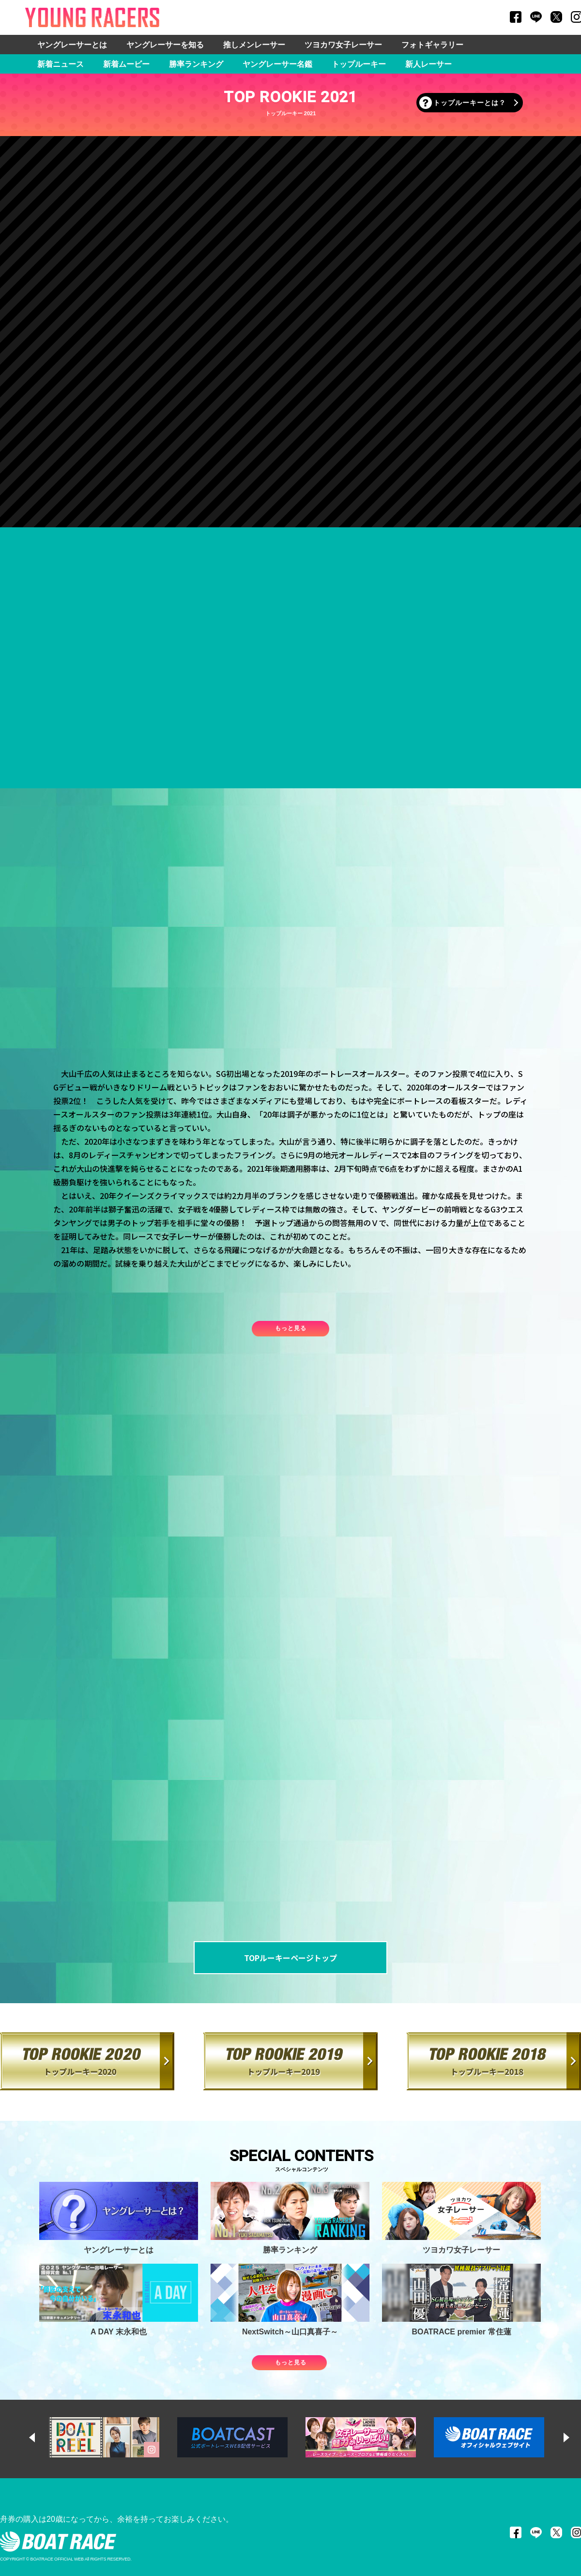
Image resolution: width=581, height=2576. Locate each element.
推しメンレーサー (254, 45)
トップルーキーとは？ (469, 103)
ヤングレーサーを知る (165, 45)
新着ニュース (60, 64)
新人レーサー (428, 64)
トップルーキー (359, 64)
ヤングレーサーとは (72, 45)
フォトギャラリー (432, 45)
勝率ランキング (196, 64)
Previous (41, 2437)
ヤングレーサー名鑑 (277, 64)
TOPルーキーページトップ (290, 1957)
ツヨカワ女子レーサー (343, 45)
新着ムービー (126, 64)
